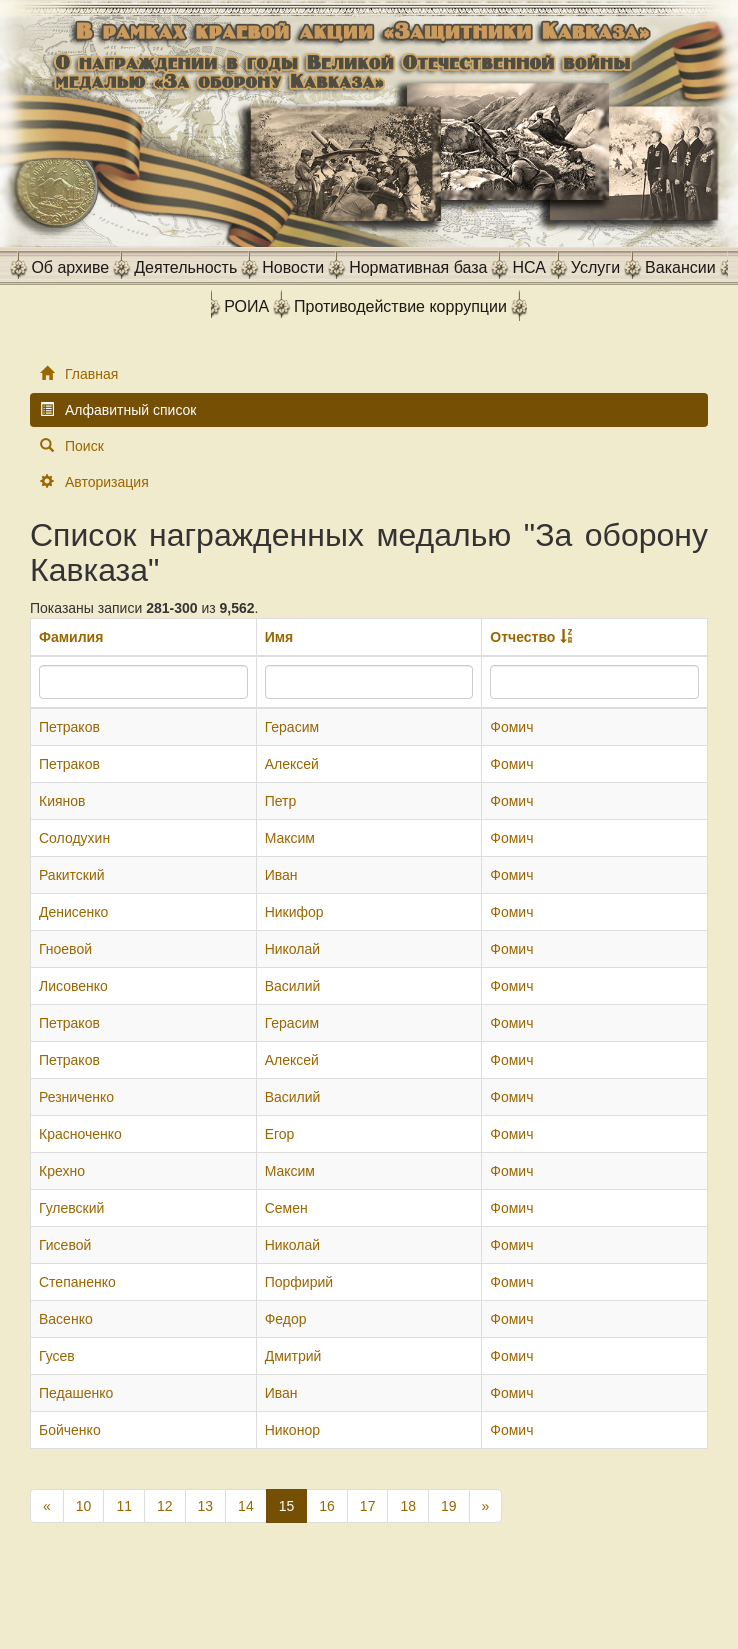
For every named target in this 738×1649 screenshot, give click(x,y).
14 (246, 1506)
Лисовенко (73, 986)
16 (327, 1506)
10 (84, 1506)
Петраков (69, 727)
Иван (281, 875)
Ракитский (72, 875)
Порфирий (299, 1282)
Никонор (292, 1430)
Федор (286, 1319)
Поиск (84, 446)
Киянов (62, 801)
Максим (290, 838)
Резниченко (76, 1097)
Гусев (57, 1356)
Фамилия (71, 637)
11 (124, 1506)
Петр (281, 801)
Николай (292, 949)
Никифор (294, 912)
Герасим (292, 727)
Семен (286, 1208)
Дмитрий (293, 1356)
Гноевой (65, 949)
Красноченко (80, 1134)
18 (408, 1506)
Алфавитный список (130, 410)
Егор (280, 1134)
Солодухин (74, 838)
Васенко (66, 1319)
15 (287, 1506)
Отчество (522, 637)
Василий (293, 986)
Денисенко (73, 912)
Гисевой (65, 1245)
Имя (279, 637)
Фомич (511, 727)
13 (206, 1506)
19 (449, 1506)
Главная (91, 374)
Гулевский (71, 1208)
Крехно (62, 1171)
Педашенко (76, 1393)
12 (165, 1506)
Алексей (292, 764)
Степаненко (77, 1282)
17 (368, 1506)
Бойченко (70, 1430)
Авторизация (107, 482)
